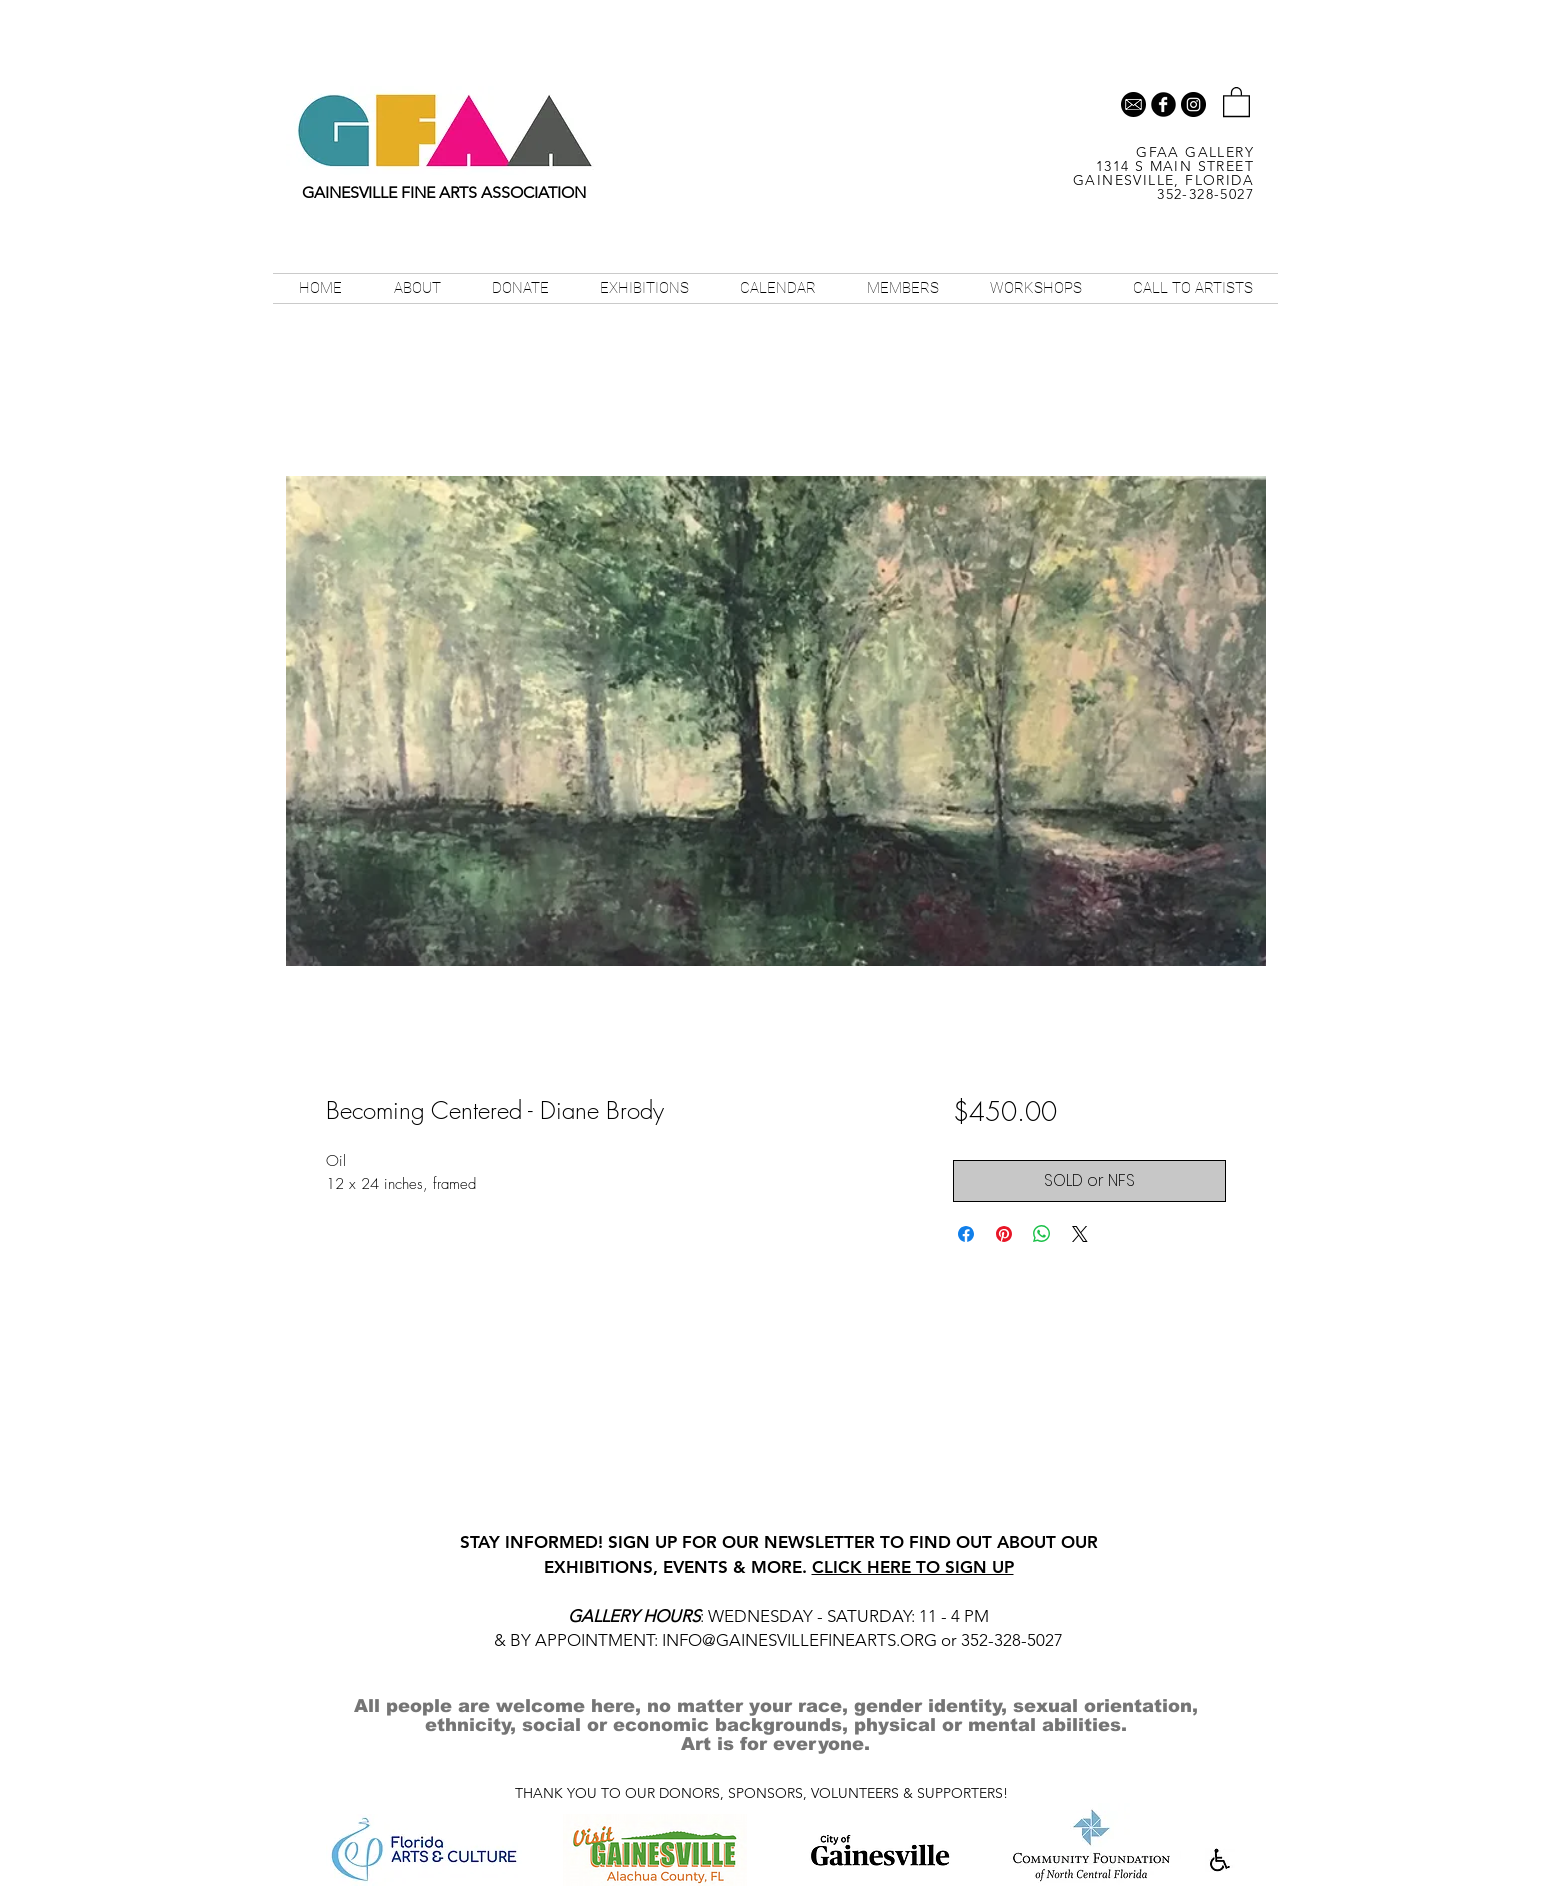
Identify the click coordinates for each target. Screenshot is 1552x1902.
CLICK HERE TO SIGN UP (913, 1567)
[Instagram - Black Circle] (1193, 104)
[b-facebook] (1163, 104)
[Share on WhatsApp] (1042, 1234)
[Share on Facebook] (966, 1234)
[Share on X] (1080, 1234)
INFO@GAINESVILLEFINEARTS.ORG (799, 1640)
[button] (1236, 101)
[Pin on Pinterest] (1004, 1234)
